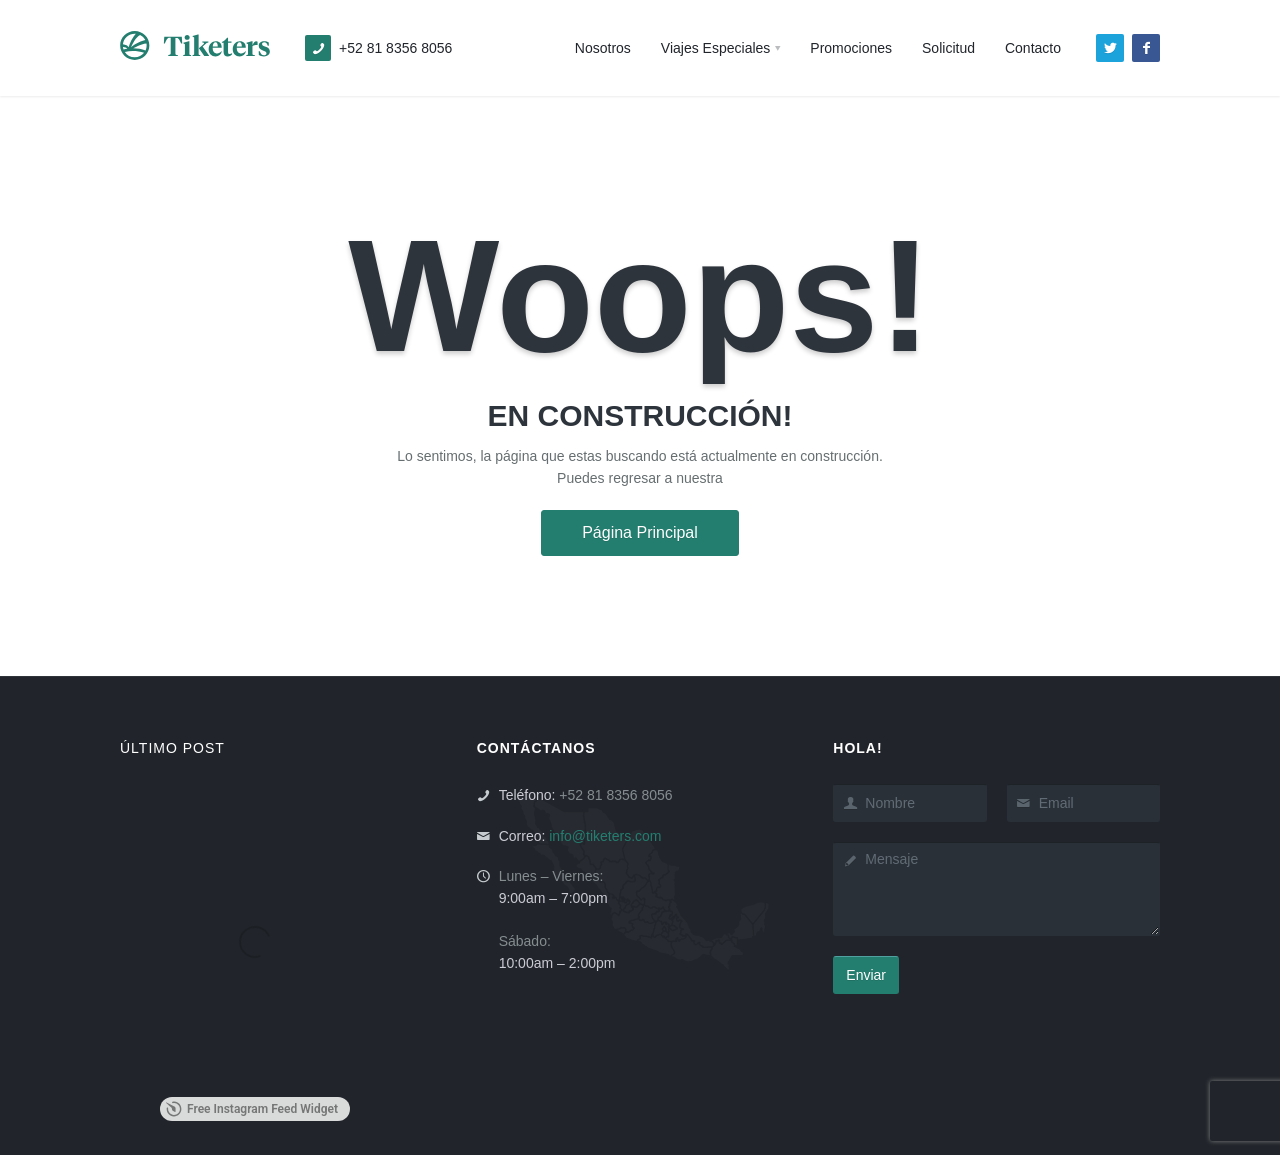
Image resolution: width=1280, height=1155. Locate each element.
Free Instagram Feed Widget (252, 1109)
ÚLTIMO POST (172, 748)
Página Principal (640, 532)
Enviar (866, 975)
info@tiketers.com (605, 836)
